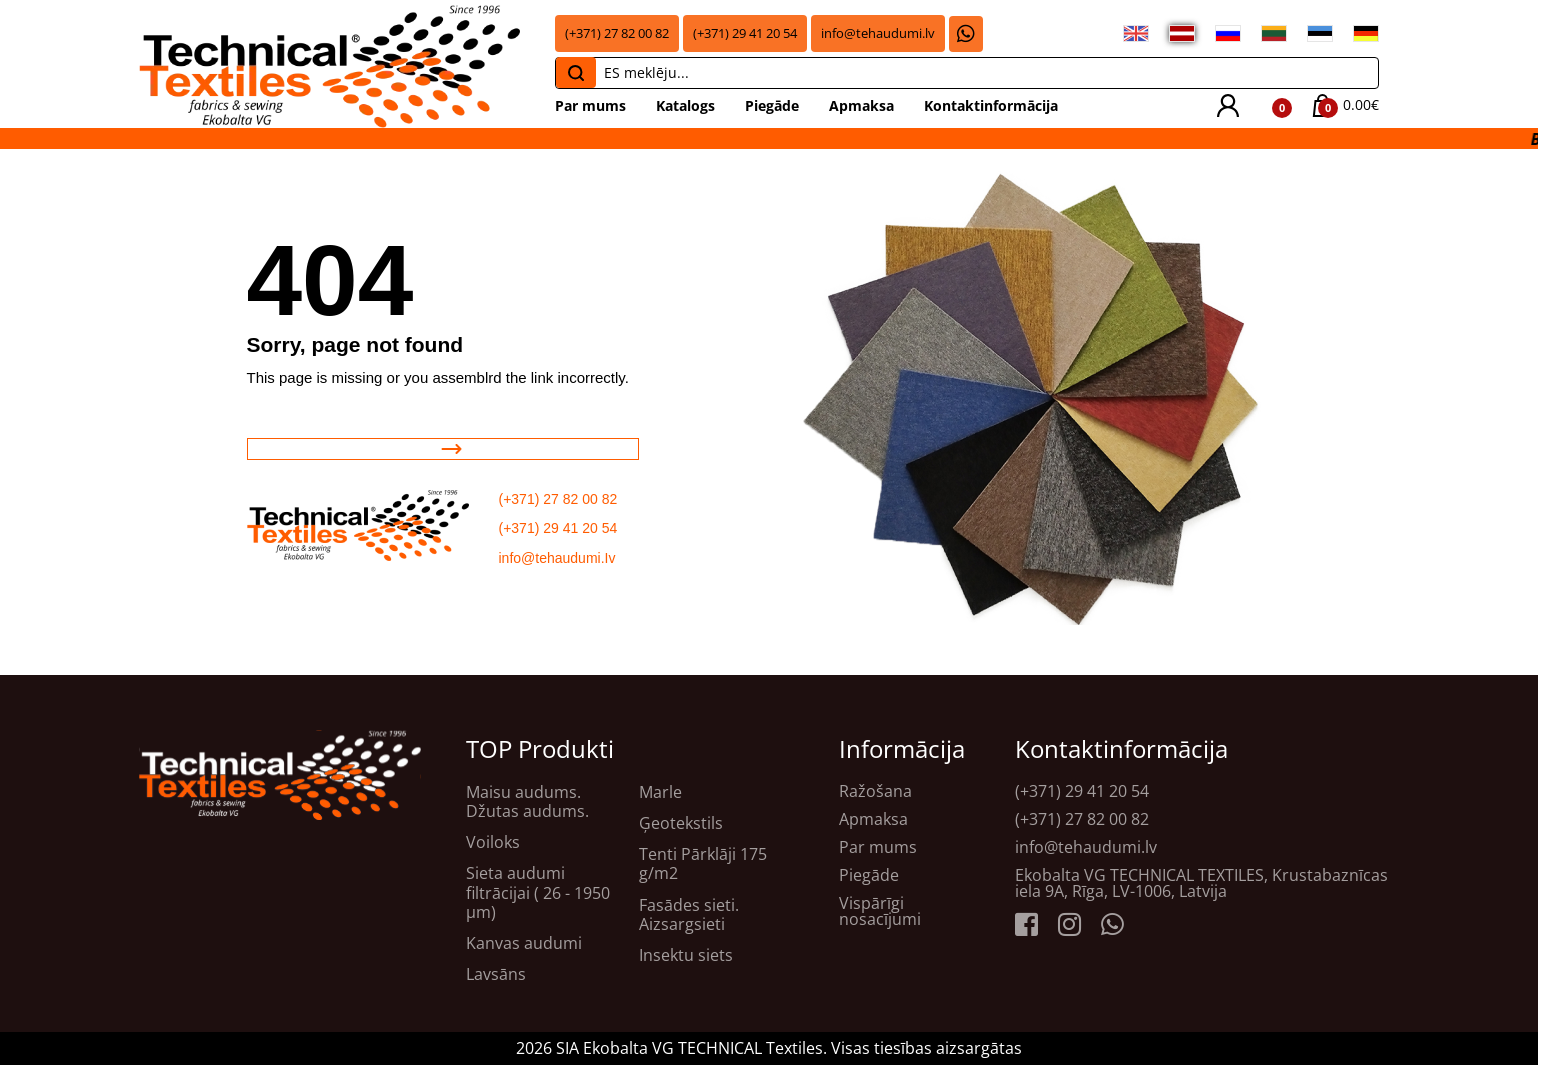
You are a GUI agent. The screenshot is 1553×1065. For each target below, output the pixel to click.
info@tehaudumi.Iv (557, 558)
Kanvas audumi (524, 943)
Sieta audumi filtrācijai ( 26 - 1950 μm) (538, 893)
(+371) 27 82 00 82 (617, 33)
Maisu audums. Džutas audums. (527, 802)
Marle (660, 792)
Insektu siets (686, 955)
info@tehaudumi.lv (878, 33)
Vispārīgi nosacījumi (880, 911)
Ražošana (875, 791)
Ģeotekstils (681, 823)
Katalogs (685, 105)
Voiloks (493, 842)
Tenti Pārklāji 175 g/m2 (703, 864)
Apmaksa (861, 105)
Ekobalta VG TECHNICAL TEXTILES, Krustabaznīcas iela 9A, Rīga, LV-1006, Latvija (1201, 883)
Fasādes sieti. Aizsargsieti (689, 915)
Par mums (590, 105)
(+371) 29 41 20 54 (745, 33)
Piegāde (772, 105)
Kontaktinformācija (991, 105)
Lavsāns (496, 974)
